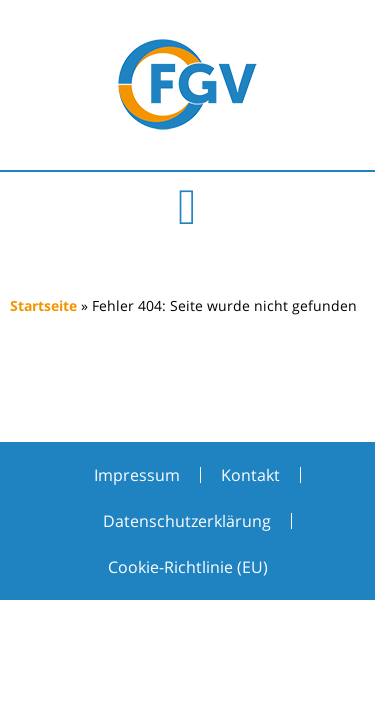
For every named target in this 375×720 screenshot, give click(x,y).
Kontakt (250, 475)
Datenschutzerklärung (187, 521)
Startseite (43, 305)
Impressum (137, 475)
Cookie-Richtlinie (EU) (188, 567)
